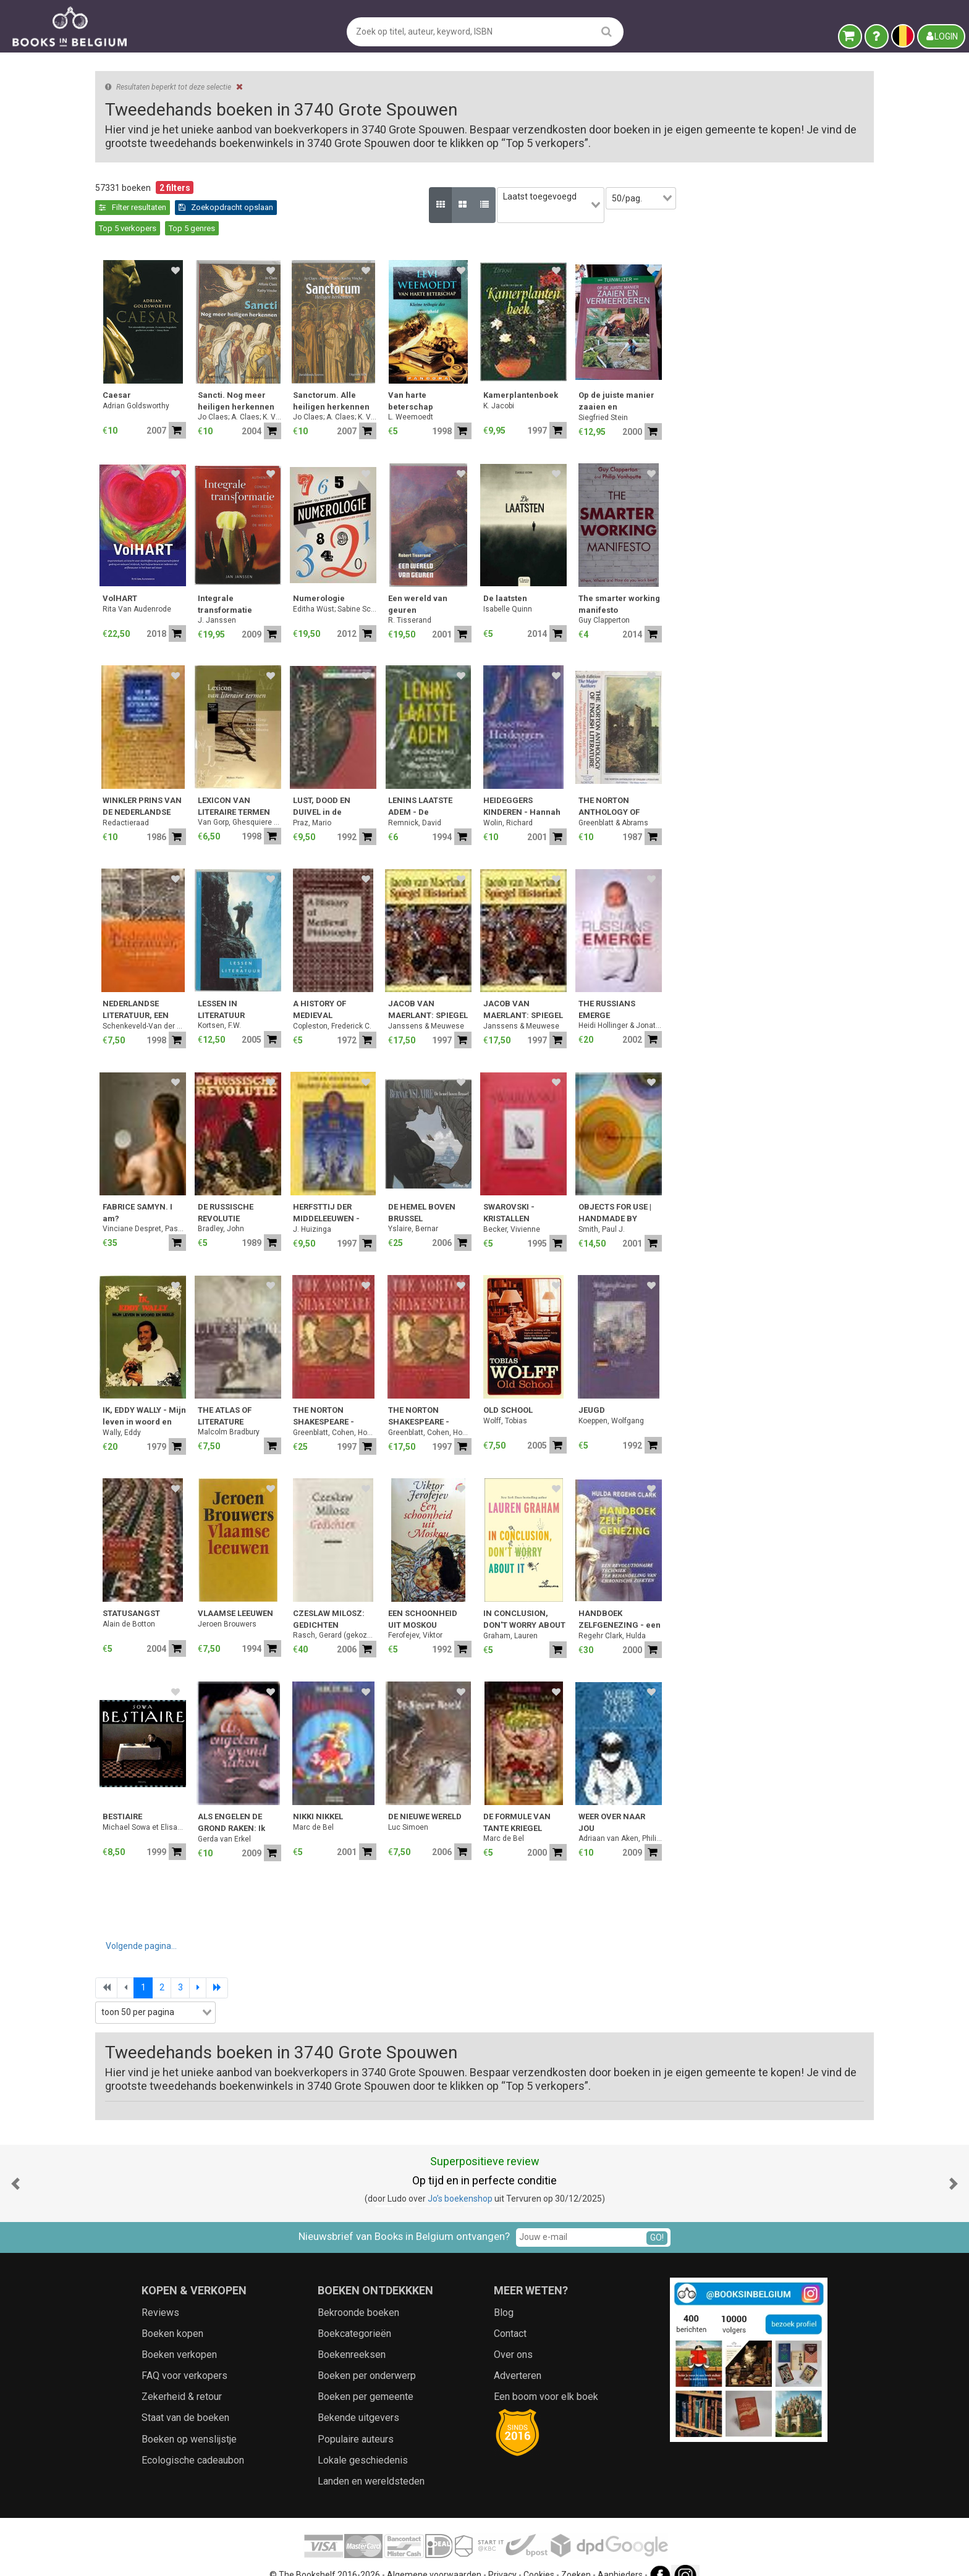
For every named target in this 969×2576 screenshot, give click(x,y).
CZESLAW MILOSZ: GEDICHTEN (533, 1598)
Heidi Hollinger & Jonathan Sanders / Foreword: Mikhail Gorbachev (824, 1004)
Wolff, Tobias (709, 1399)
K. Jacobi (702, 385)
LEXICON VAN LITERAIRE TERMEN (438, 785)
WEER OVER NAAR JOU (815, 1801)
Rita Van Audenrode (341, 588)
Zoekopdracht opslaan (350, 207)
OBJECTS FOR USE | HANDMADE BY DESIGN (818, 1193)
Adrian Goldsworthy (340, 385)
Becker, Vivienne (715, 1209)
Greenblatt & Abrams (817, 802)
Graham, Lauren (714, 1615)
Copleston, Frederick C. (536, 1005)
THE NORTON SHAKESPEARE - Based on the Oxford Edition (536, 1396)
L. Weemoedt (614, 396)
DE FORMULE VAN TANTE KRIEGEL (721, 1801)
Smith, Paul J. (805, 1209)
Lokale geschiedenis (363, 2439)
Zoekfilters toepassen (191, 722)
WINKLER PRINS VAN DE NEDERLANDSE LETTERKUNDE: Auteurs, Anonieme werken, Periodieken (347, 786)
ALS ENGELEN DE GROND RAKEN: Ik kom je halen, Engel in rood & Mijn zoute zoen (441, 1802)
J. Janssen (421, 599)
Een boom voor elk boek (546, 2376)
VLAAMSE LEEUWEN (439, 1592)
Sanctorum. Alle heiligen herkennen (535, 380)
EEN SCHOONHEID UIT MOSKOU (626, 1598)
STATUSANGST (335, 1592)
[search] (607, 31)
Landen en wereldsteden (371, 2461)
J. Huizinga (516, 1209)
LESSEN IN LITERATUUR (425, 989)
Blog (504, 2291)
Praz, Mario (516, 802)
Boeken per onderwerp (367, 2355)
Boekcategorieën (354, 2312)
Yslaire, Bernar (617, 1207)
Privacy (502, 2554)
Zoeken (576, 2554)
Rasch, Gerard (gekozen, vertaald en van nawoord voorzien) (538, 1614)
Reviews (160, 2291)
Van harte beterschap (614, 380)
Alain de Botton (333, 1603)
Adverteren (517, 2355)
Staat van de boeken (185, 2397)
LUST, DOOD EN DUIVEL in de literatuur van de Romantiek (529, 786)
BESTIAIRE (326, 1796)
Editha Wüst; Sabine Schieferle (538, 588)
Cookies (538, 2554)
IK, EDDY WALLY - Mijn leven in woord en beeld (348, 1396)
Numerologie (523, 578)
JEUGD (795, 1389)
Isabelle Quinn (711, 588)
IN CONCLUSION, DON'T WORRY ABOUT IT (728, 1599)
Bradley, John (425, 1207)
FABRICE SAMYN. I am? (341, 1192)
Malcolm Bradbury (432, 1411)
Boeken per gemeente (365, 2376)
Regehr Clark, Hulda (816, 1615)
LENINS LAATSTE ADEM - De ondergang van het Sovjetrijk (629, 786)
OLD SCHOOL (712, 1389)
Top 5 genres (503, 207)
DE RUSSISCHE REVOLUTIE (429, 1192)
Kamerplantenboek (724, 374)
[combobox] (191, 408)
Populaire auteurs (356, 2418)
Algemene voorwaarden (434, 2554)
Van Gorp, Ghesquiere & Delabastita (443, 801)
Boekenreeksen (352, 2333)
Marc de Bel (517, 1806)
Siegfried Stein (807, 397)
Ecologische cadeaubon (193, 2439)
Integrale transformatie (429, 583)
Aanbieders (620, 2554)
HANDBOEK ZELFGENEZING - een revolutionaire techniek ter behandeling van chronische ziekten (823, 1599)
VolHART (324, 578)
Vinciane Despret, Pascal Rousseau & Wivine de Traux (348, 1207)
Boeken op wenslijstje (189, 2418)
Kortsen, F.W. (423, 1004)
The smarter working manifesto (823, 583)
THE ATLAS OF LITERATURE (428, 1395)
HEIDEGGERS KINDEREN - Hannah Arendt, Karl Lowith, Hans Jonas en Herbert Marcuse (725, 786)
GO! (657, 2217)
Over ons (513, 2333)
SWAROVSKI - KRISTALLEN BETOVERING (712, 1193)
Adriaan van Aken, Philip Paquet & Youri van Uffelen (824, 1817)
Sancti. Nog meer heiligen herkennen (440, 380)
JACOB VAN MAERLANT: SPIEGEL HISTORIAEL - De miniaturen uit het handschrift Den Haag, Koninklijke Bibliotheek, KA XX (632, 990)
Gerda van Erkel (428, 1818)
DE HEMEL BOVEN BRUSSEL (625, 1192)
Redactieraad (330, 802)
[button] (15, 2163)
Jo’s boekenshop (460, 2177)
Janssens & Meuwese (630, 1005)
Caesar (321, 374)
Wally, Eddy (326, 1412)
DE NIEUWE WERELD (629, 1796)
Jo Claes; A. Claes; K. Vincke (443, 396)
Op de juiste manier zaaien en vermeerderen (820, 381)
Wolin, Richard (712, 802)
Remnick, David (618, 802)
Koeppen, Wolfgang (815, 1399)
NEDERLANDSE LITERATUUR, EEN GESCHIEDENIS (340, 990)
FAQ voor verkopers (184, 2355)
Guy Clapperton (808, 599)
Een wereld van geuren (621, 583)
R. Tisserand (613, 599)
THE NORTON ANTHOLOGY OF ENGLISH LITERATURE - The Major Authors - (823, 786)
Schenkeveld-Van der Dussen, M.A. (348, 1005)
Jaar (110, 457)
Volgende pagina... (345, 1925)
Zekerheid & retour (182, 2376)
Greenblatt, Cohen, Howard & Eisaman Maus (538, 1412)
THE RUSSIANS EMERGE (810, 989)
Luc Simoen (612, 1806)
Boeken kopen (172, 2312)
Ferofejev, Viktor (619, 1614)
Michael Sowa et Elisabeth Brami (348, 1806)
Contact (510, 2312)
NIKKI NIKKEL (522, 1796)
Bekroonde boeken (358, 2291)
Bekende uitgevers (358, 2397)
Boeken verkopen (179, 2333)
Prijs (109, 483)
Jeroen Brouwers (431, 1603)
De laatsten (709, 578)
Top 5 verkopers (439, 207)
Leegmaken (191, 200)
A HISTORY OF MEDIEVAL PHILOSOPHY (523, 990)
